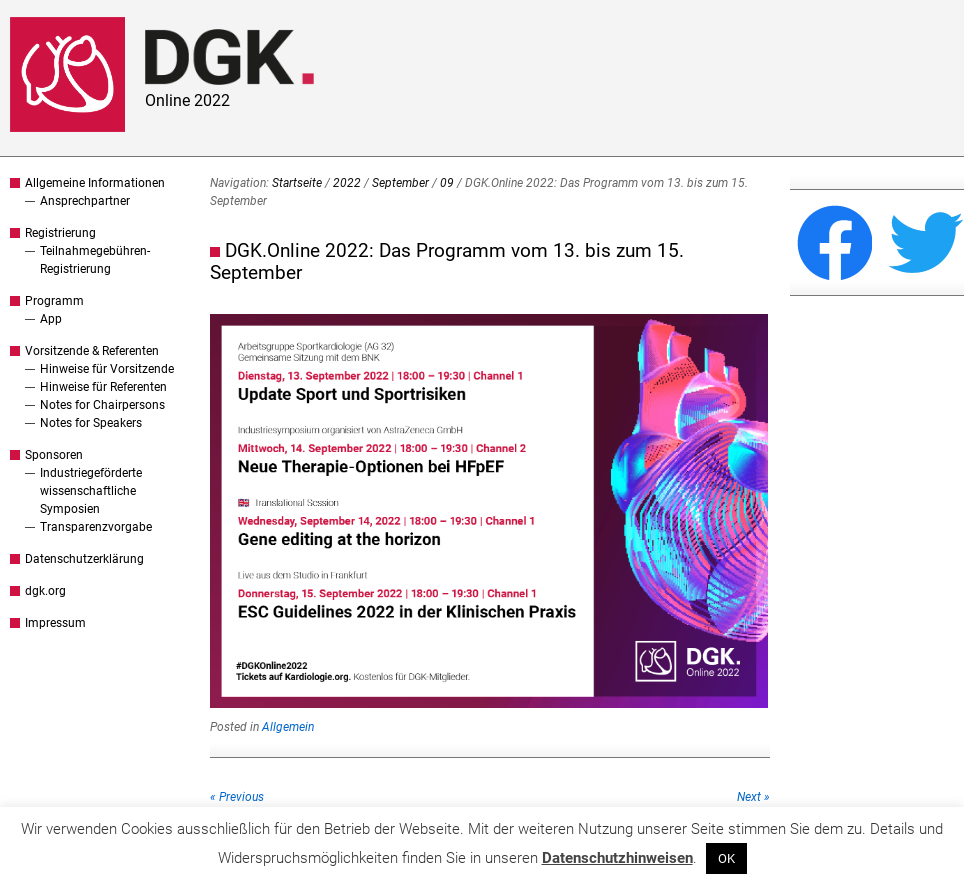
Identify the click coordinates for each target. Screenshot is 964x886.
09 (447, 183)
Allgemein (288, 727)
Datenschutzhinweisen (617, 858)
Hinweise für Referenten (103, 387)
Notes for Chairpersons (102, 405)
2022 (347, 183)
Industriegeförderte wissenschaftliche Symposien (91, 491)
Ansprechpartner (85, 201)
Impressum (55, 623)
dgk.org (45, 591)
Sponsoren (54, 455)
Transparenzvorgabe (96, 527)
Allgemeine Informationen (95, 183)
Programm (54, 301)
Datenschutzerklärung (84, 559)
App (51, 319)
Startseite (297, 183)
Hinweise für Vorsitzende (107, 369)
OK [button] (726, 858)
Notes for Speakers (91, 423)
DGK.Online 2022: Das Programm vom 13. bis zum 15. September (447, 261)
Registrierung (60, 233)
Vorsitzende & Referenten (92, 351)
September (400, 183)
